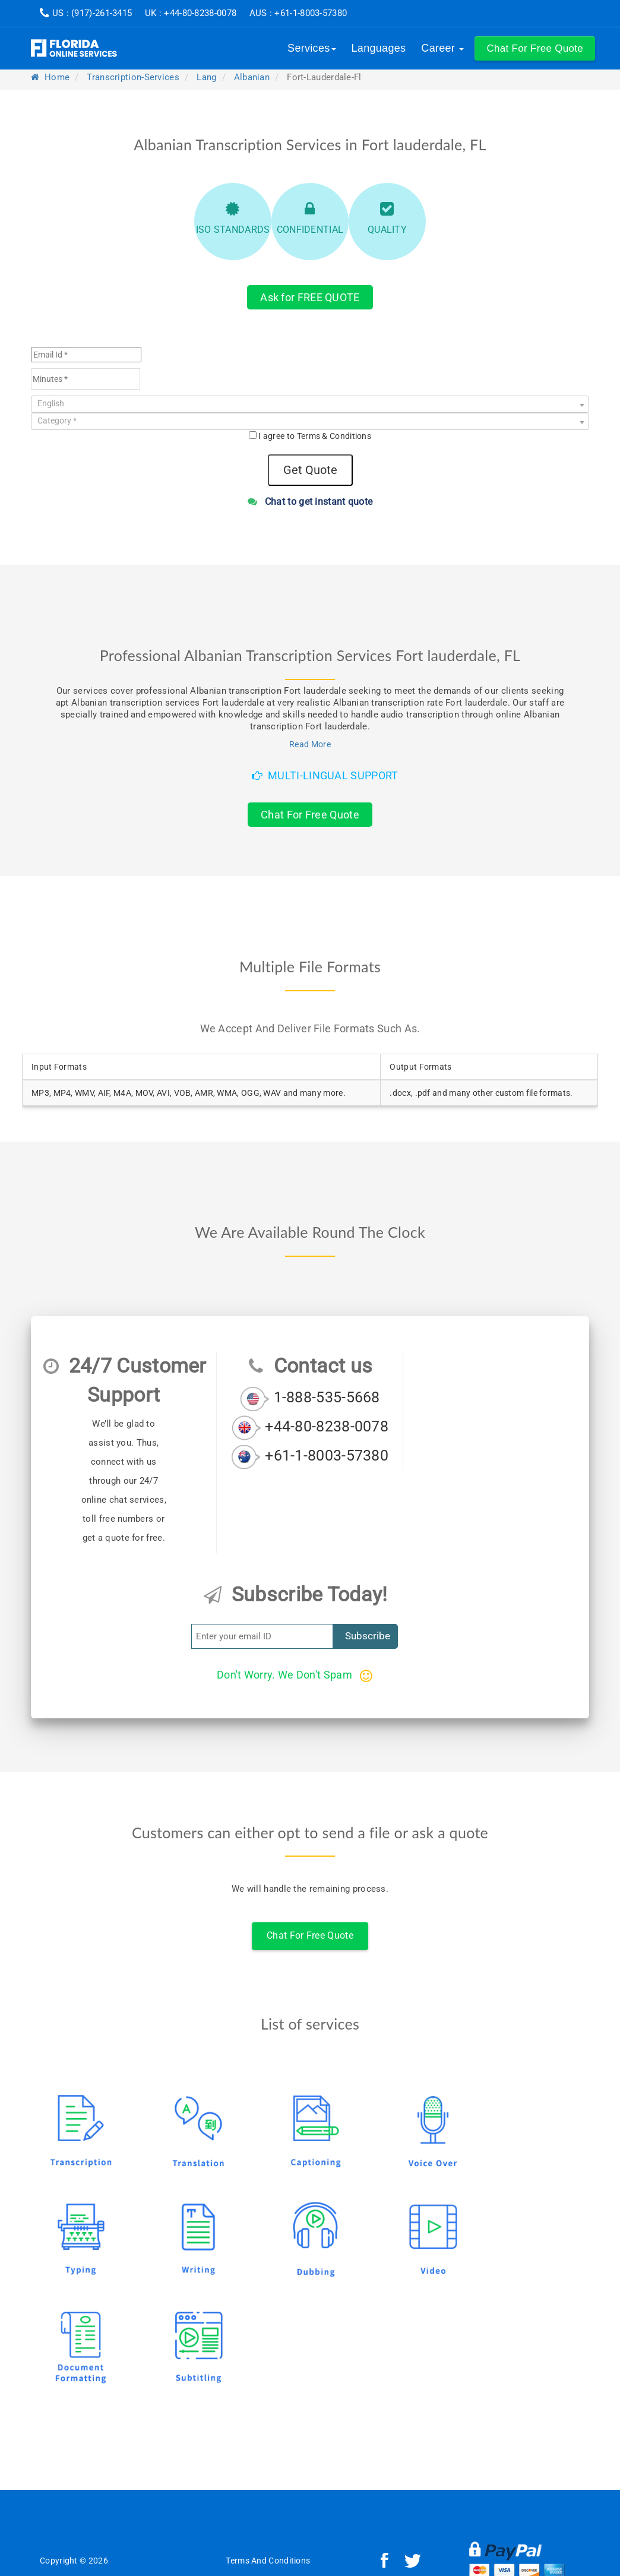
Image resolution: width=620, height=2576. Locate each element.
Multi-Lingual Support (325, 775)
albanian (252, 77)
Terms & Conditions (334, 436)
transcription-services (133, 77)
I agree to (314, 436)
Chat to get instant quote (310, 501)
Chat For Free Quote (310, 814)
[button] (535, 48)
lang (206, 77)
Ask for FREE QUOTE (309, 297)
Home (50, 77)
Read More (310, 744)
